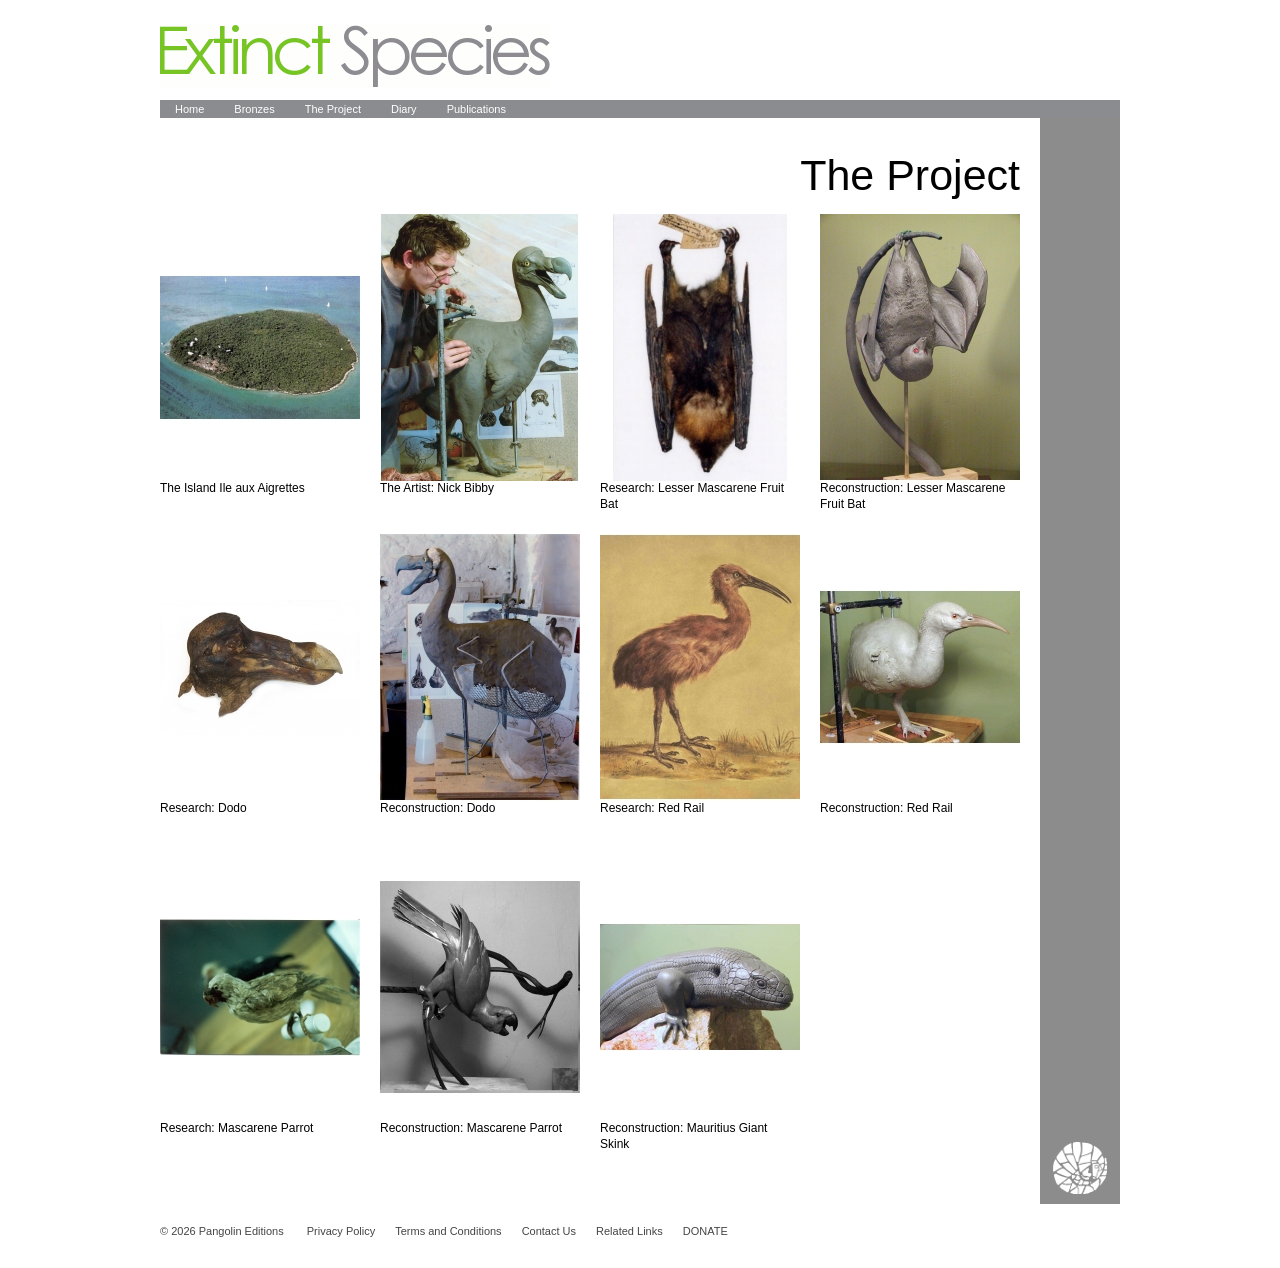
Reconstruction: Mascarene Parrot (471, 1128)
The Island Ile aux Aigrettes (232, 488)
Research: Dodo (203, 808)
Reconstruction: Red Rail (886, 808)
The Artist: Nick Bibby (437, 488)
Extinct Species (355, 56)
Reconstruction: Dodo (437, 808)
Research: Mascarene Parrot (236, 1128)
